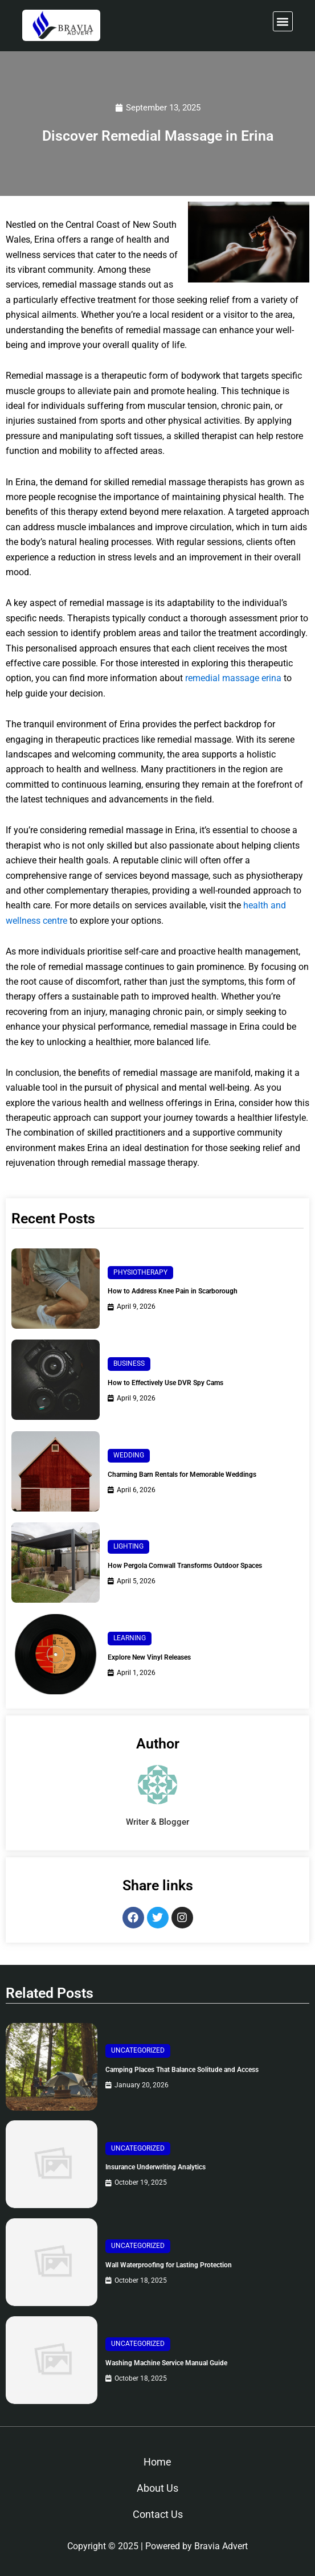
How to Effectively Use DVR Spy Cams (165, 1383)
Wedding (128, 1455)
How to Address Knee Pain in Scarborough (173, 1291)
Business (129, 1363)
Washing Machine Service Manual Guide (166, 2363)
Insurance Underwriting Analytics (155, 2167)
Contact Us (158, 2514)
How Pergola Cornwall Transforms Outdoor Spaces (185, 1566)
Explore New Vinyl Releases (149, 1657)
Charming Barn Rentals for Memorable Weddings (182, 1475)
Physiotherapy (140, 1272)
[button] (283, 21)
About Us (157, 2488)
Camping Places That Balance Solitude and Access (182, 2070)
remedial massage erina (233, 678)
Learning (129, 1638)
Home (157, 2462)
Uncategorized (138, 2050)
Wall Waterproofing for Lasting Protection (168, 2265)
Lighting (128, 1546)
